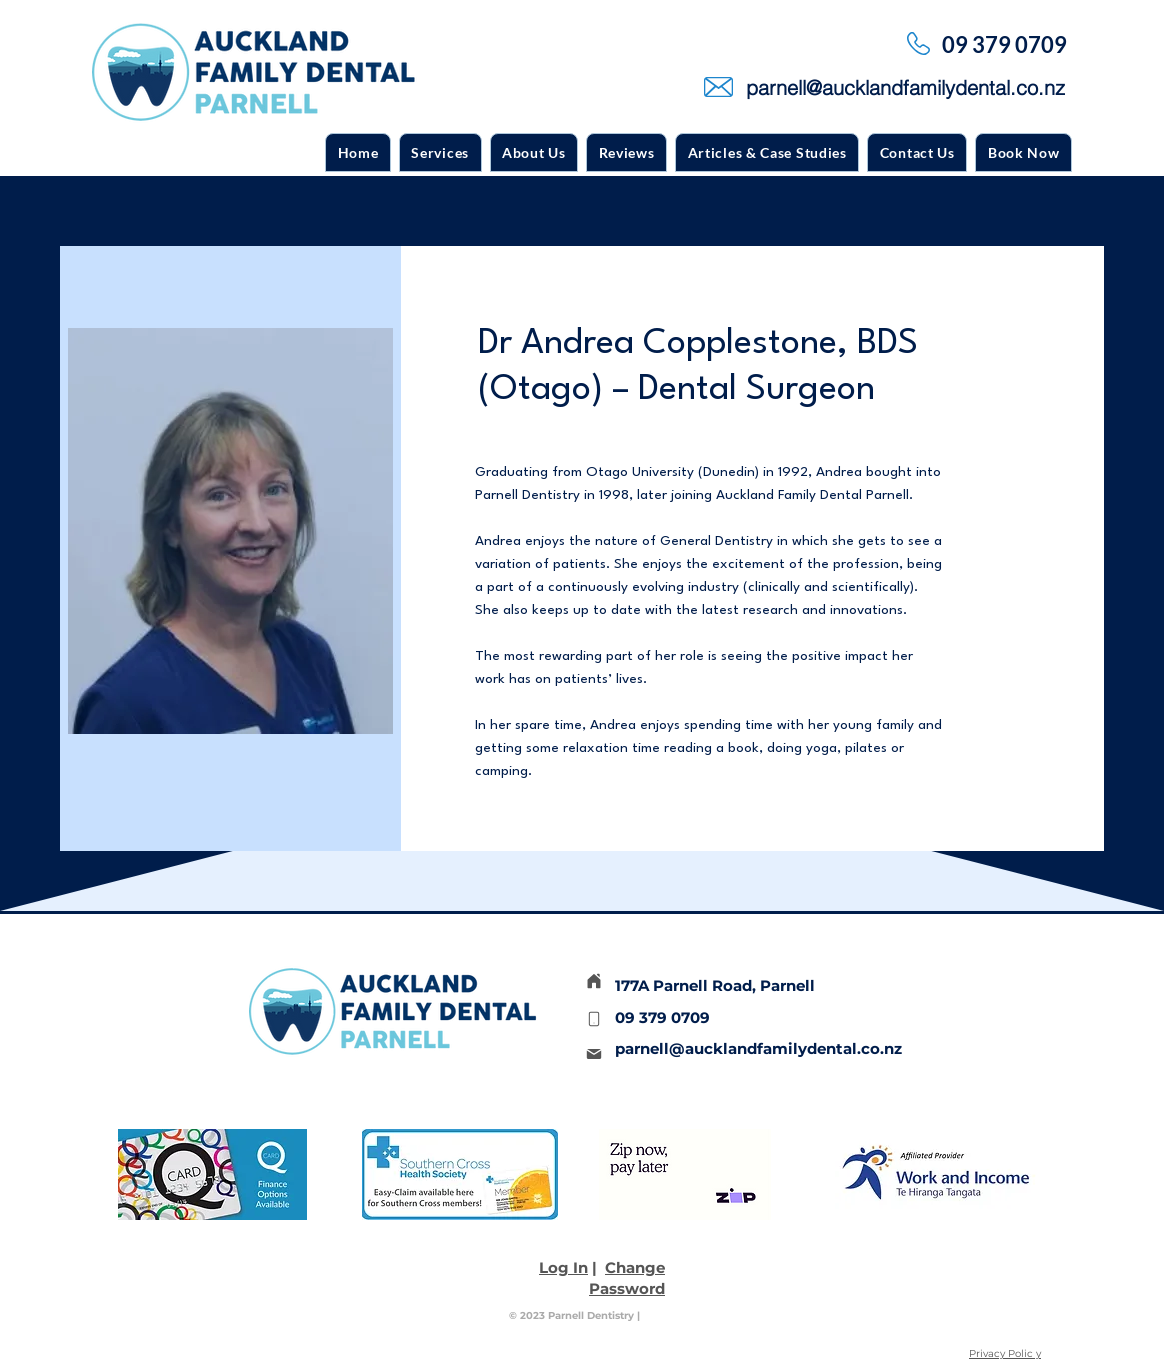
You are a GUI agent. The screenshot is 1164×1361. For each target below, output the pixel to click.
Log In (563, 1267)
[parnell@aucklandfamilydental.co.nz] (907, 87)
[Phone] (594, 1018)
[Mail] (594, 1054)
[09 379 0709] (1006, 44)
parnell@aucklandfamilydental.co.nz (758, 1048)
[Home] (594, 981)
